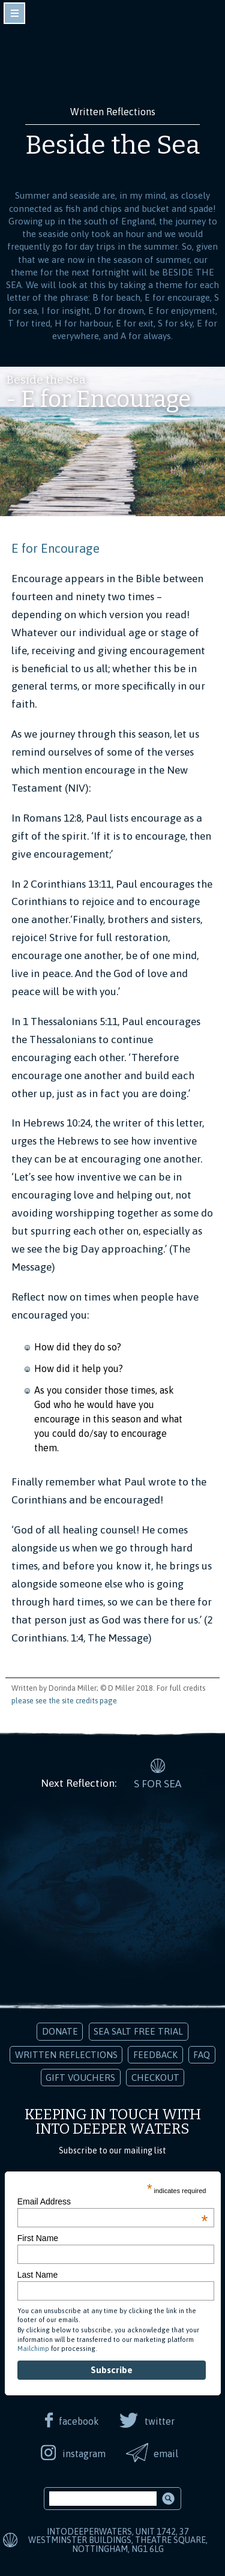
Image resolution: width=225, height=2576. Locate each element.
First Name (37, 2238)
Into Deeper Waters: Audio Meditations (113, 59)
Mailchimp (33, 2348)
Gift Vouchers (80, 2077)
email (166, 2453)
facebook (79, 2421)
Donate (60, 2031)
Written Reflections (66, 2055)
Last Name (37, 2275)
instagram (84, 2453)
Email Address (112, 2201)
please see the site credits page (64, 1700)
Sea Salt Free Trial (138, 2031)
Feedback (155, 2055)
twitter (160, 2421)
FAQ (201, 2055)
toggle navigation (14, 13)
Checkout (155, 2077)
